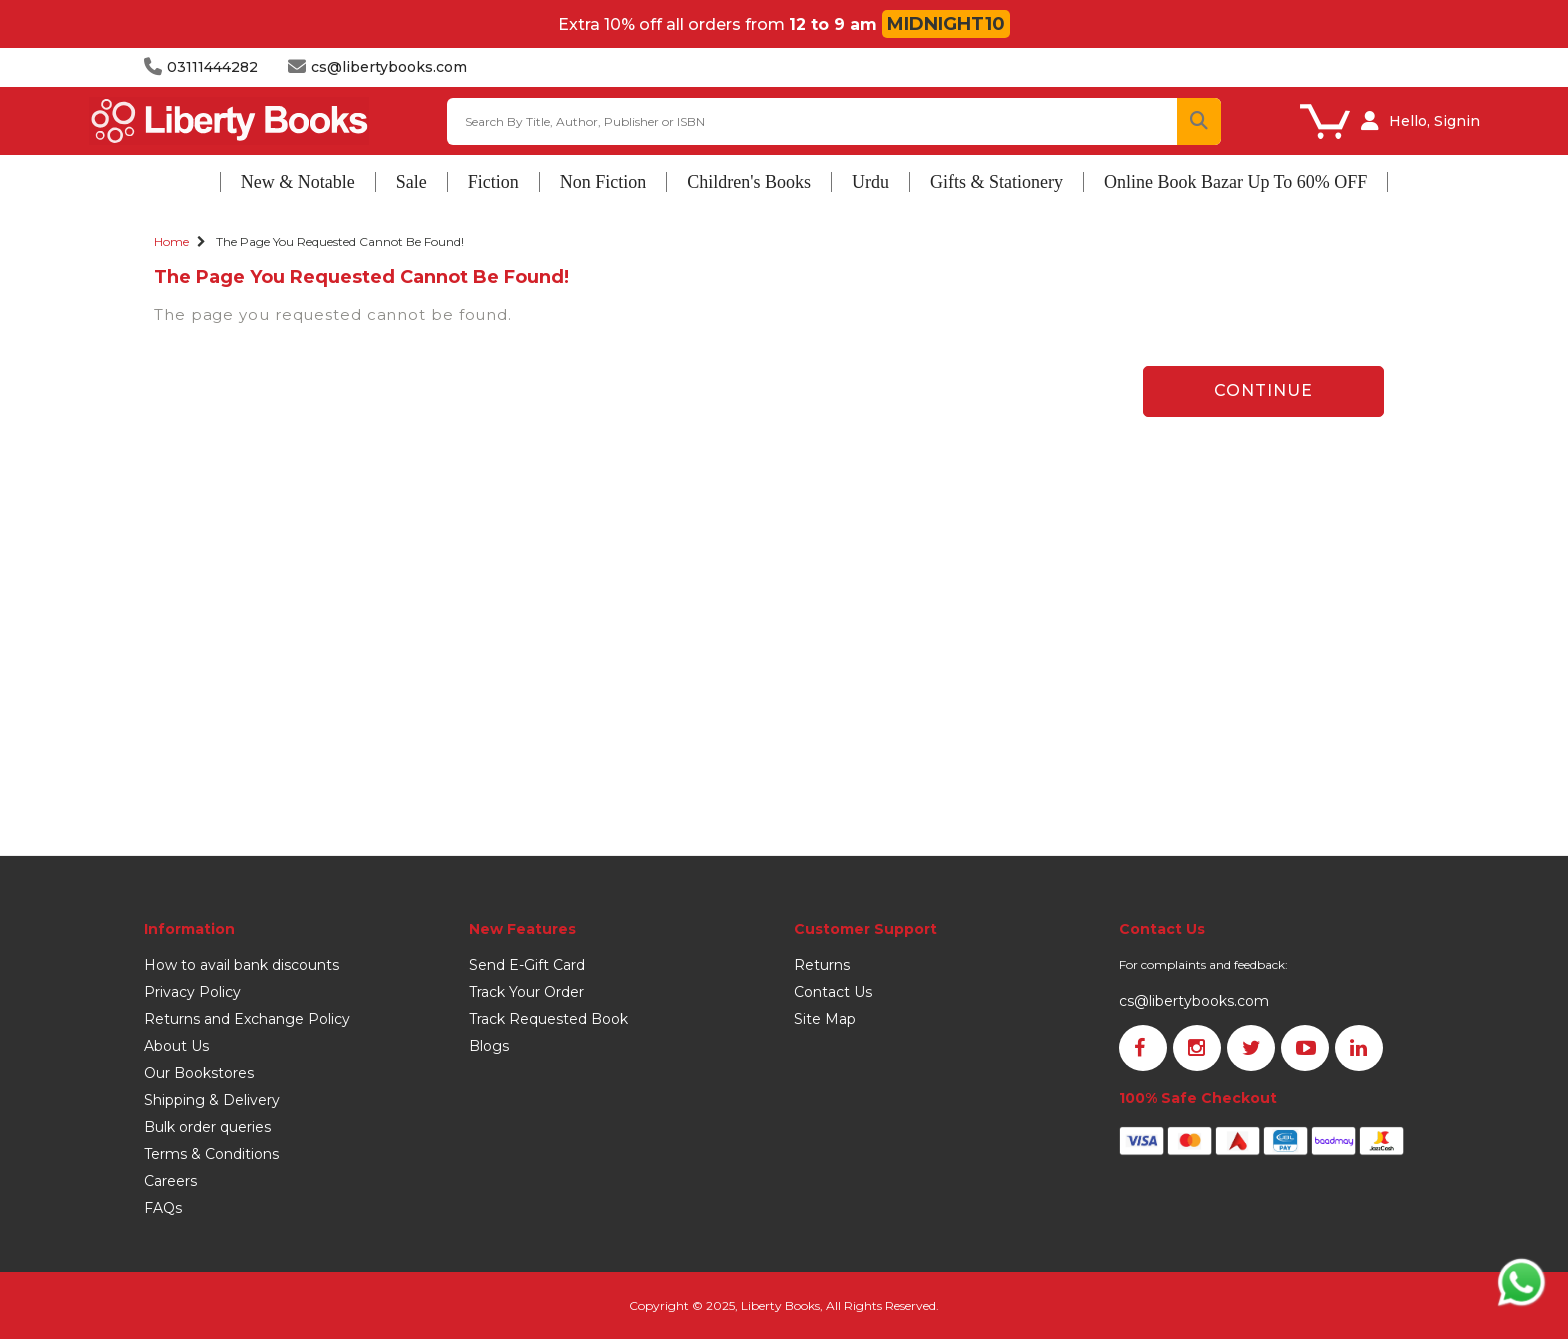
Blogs (489, 1046)
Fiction (493, 182)
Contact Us (833, 992)
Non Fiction (603, 182)
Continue (1263, 390)
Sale (411, 182)
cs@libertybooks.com (1194, 1001)
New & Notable (298, 182)
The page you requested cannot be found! (340, 241)
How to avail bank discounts (241, 965)
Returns (822, 965)
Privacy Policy (192, 992)
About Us (176, 1046)
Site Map (825, 1019)
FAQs (163, 1208)
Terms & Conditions (211, 1154)
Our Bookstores (199, 1073)
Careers (170, 1181)
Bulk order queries (207, 1127)
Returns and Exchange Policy (247, 1019)
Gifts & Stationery (996, 182)
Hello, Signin (1434, 121)
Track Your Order (526, 992)
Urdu (870, 182)
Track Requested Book (548, 1019)
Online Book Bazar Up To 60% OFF (1235, 182)
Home (171, 241)
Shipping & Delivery (212, 1100)
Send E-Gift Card (527, 965)
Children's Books (749, 182)
